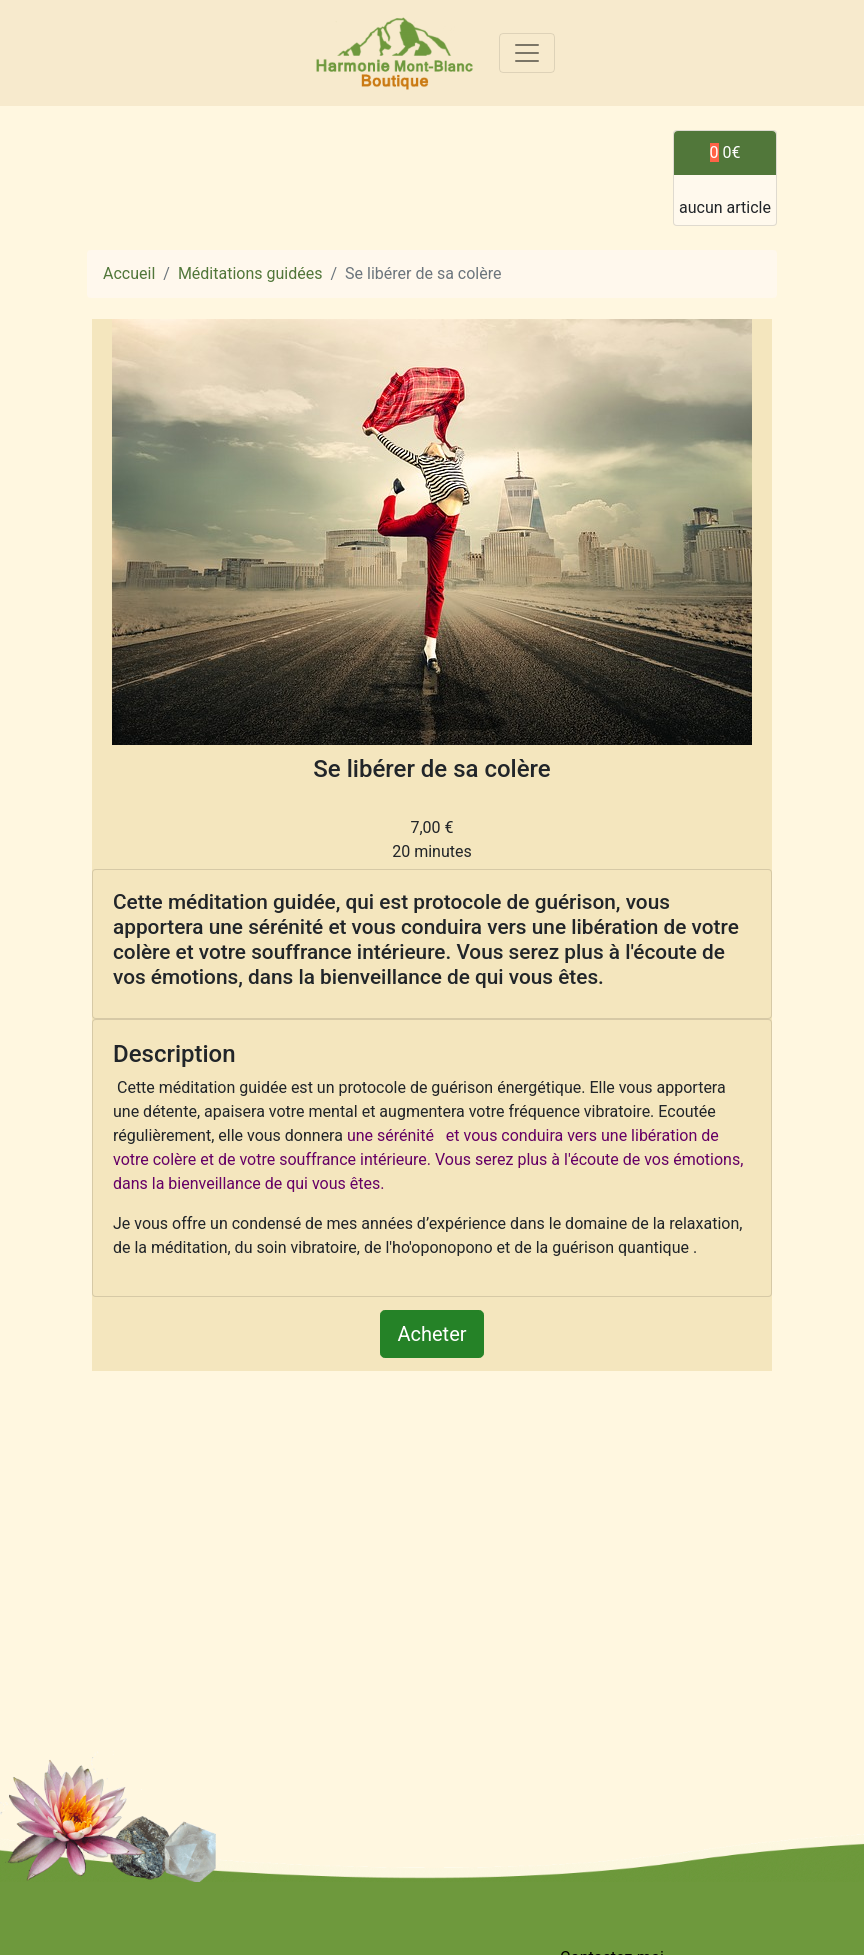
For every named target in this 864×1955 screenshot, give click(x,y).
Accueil (129, 273)
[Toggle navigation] (527, 53)
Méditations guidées (250, 273)
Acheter (431, 1334)
